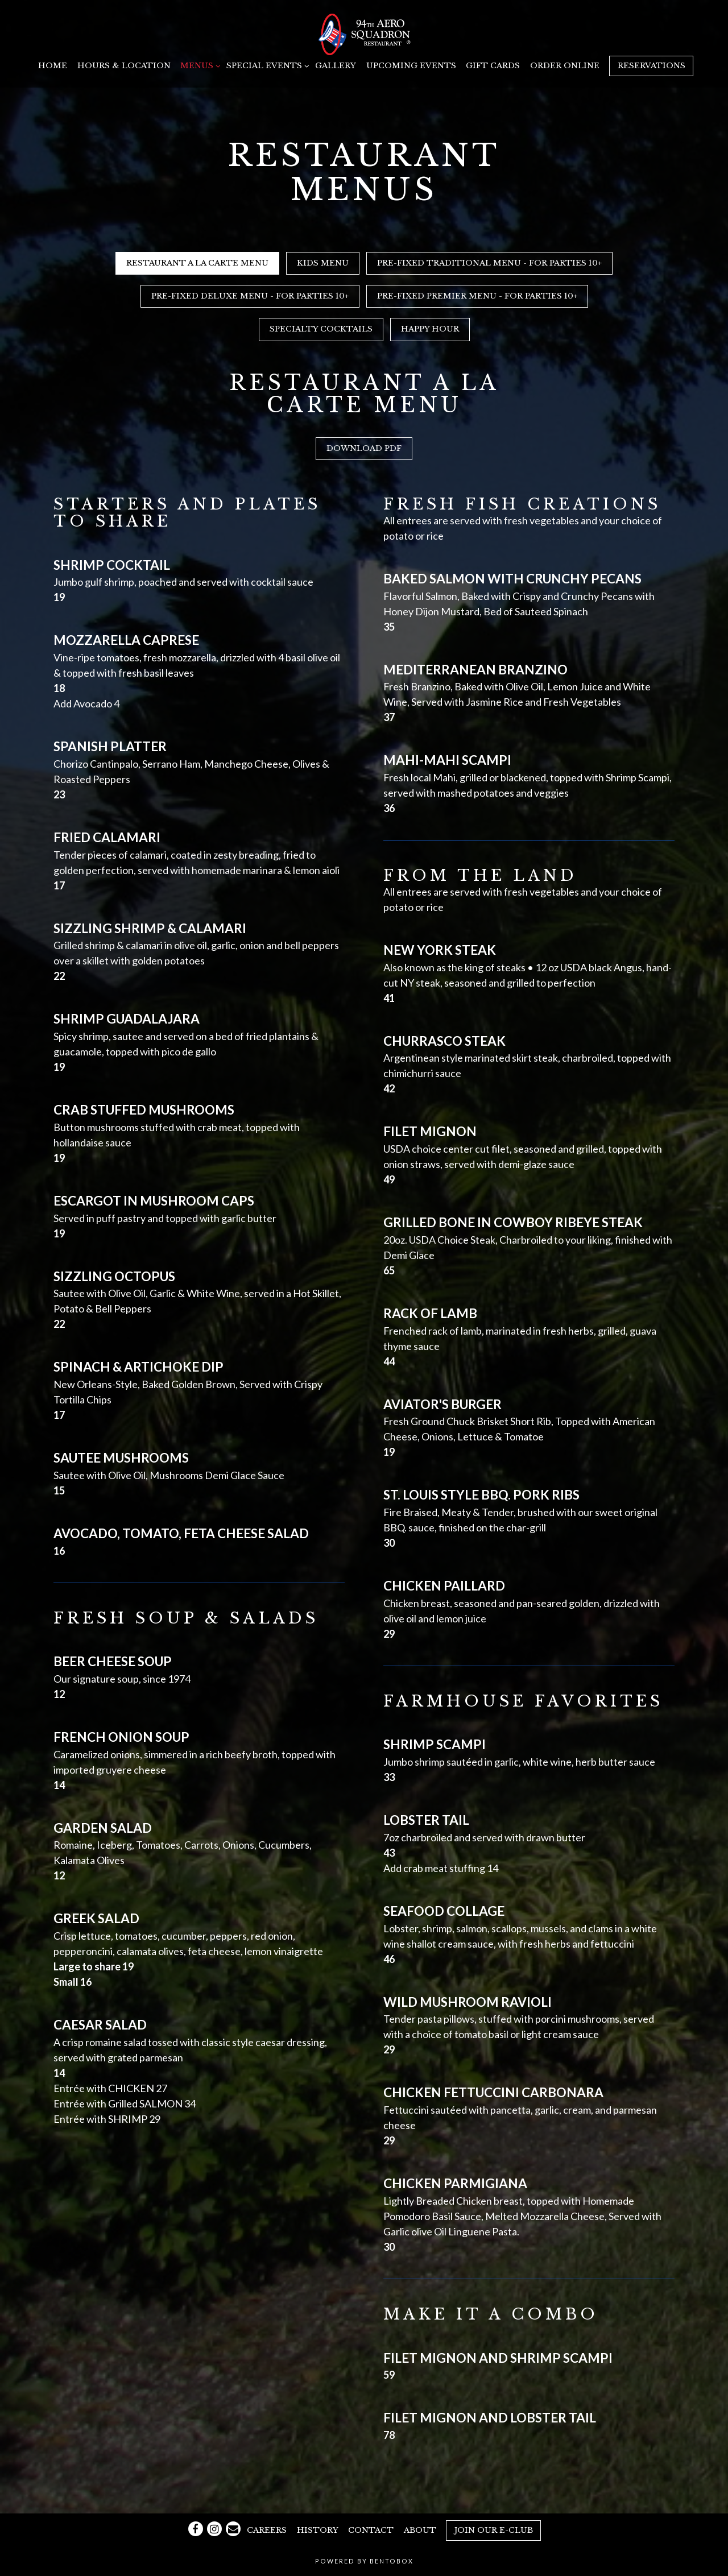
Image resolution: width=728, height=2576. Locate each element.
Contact (371, 2530)
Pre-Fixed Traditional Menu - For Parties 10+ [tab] (489, 263)
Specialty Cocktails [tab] (321, 329)
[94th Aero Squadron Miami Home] (364, 33)
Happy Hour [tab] (430, 329)
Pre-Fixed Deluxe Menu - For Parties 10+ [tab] (250, 296)
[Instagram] (214, 2528)
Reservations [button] (651, 66)
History (317, 2530)
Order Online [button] (564, 66)
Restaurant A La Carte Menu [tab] (197, 263)
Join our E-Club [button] (493, 2530)
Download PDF (364, 448)
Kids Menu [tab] (323, 263)
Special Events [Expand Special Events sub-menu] (266, 65)
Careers (267, 2530)
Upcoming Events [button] (411, 66)
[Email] (233, 2528)
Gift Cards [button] (493, 66)
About (420, 2530)
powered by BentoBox (364, 2561)
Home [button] (52, 66)
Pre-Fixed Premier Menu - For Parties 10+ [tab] (477, 296)
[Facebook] (195, 2528)
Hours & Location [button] (124, 66)
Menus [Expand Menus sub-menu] (198, 65)
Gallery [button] (335, 66)
